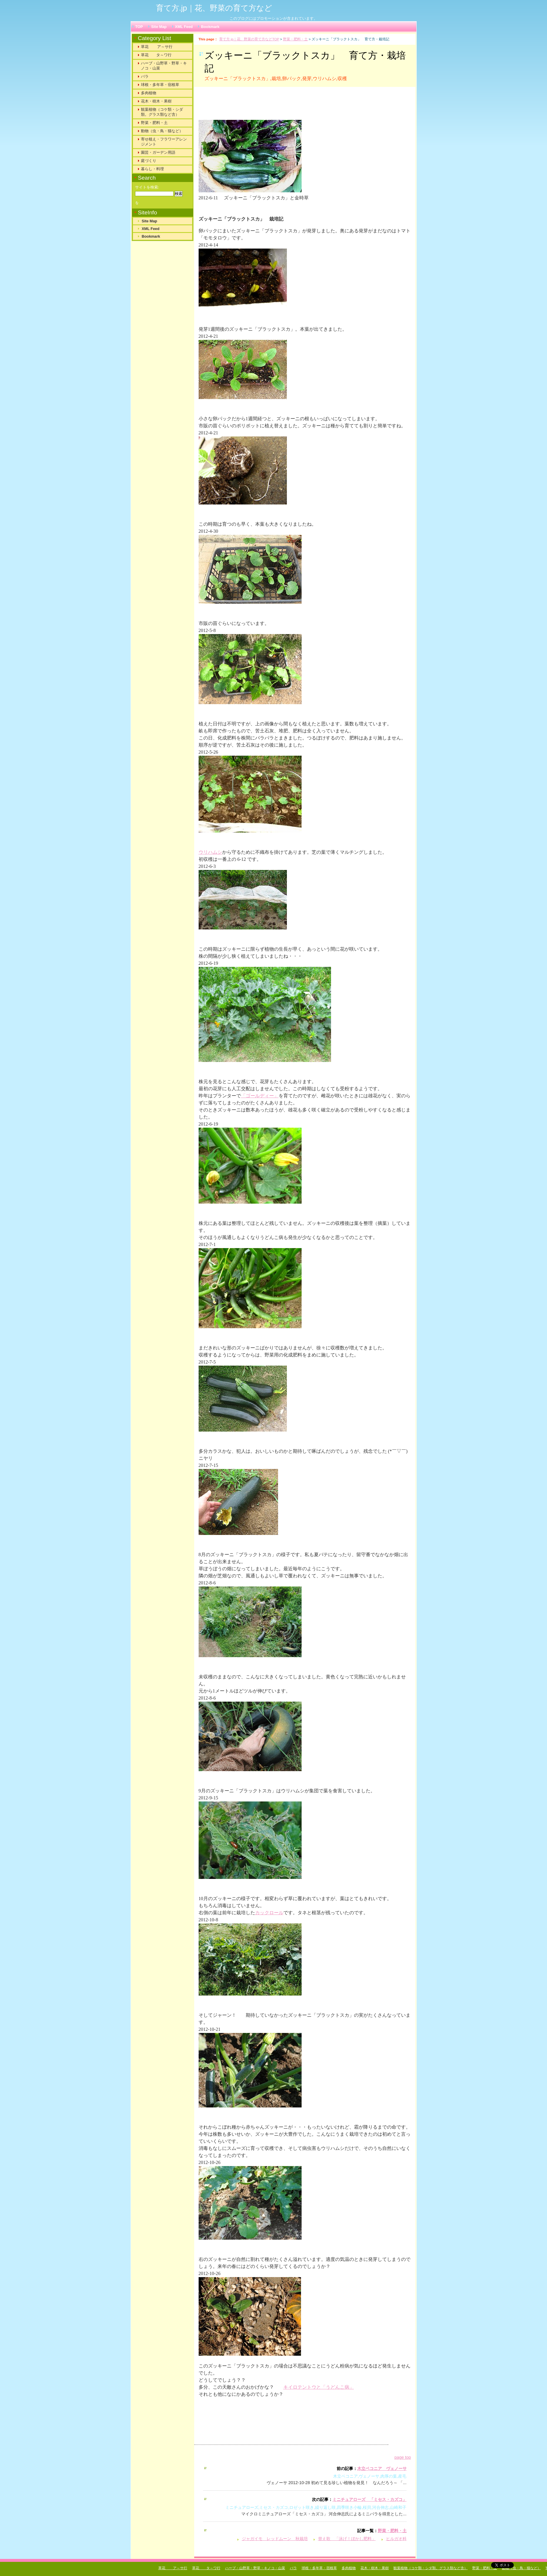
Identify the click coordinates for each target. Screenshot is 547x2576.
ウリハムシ (210, 852)
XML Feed (184, 26)
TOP (139, 26)
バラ (145, 76)
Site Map (159, 26)
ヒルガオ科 (396, 2538)
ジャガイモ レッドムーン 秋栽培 (275, 2538)
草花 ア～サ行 (157, 46)
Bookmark (210, 26)
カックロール (269, 1912)
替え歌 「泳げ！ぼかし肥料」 (347, 2538)
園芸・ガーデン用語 (158, 152)
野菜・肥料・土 (295, 39)
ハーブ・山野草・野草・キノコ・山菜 (164, 65)
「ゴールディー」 (260, 1095)
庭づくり (148, 160)
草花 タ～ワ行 (156, 55)
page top (402, 2457)
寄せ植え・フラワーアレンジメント (164, 141)
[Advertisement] (272, 106)
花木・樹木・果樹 (156, 101)
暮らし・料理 (152, 169)
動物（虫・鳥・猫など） (162, 131)
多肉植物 (148, 93)
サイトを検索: (147, 187)
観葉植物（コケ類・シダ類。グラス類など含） (162, 112)
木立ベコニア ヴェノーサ (382, 2468)
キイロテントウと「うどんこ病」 (318, 2387)
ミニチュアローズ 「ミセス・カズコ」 (369, 2499)
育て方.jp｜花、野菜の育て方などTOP (249, 39)
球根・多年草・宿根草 (160, 84)
